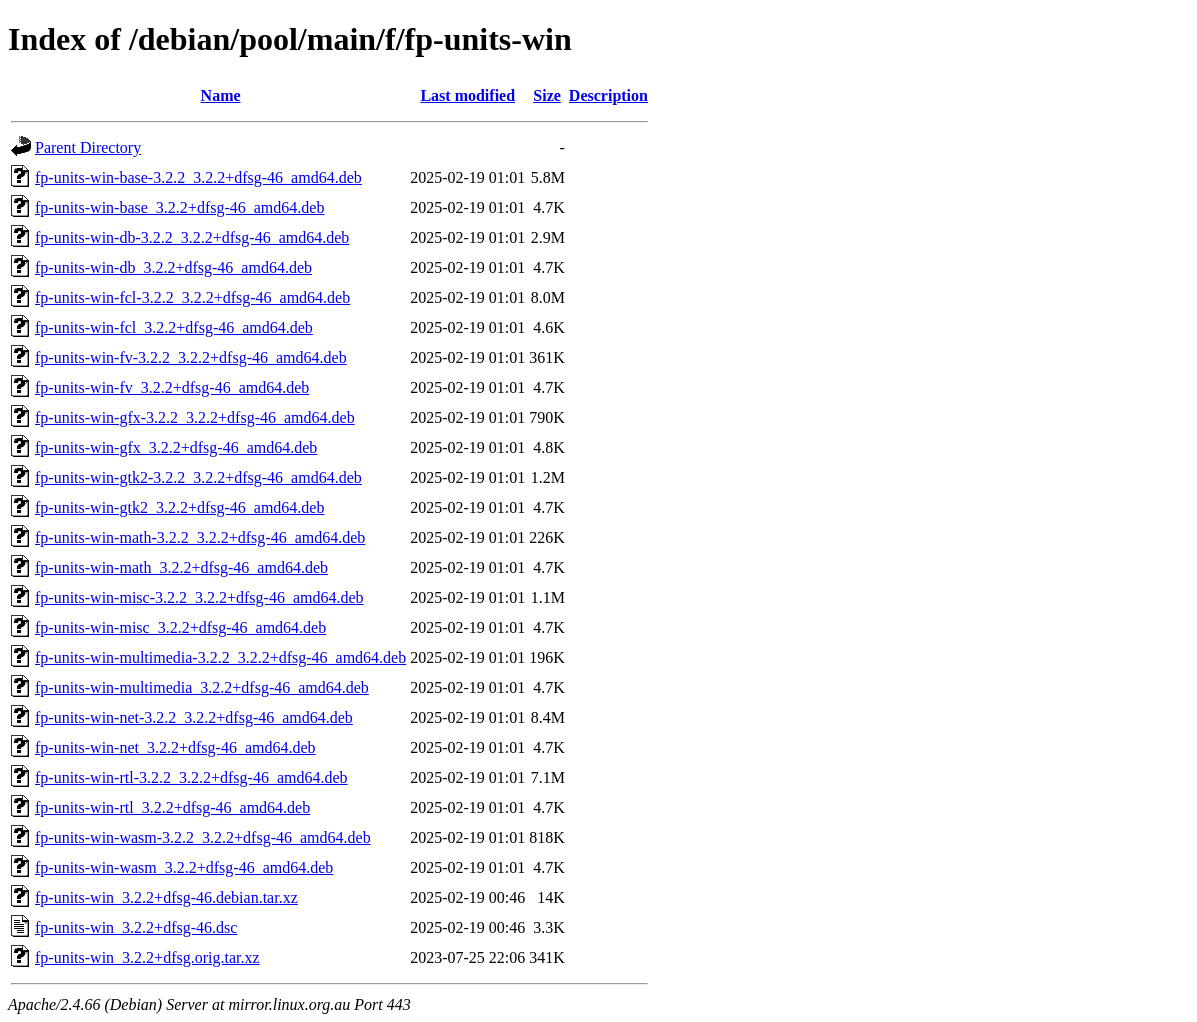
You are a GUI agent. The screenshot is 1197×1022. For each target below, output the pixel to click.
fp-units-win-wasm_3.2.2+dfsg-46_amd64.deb (184, 867)
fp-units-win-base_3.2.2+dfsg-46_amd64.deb (179, 207)
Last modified (467, 95)
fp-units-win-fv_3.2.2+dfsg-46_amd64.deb (172, 387)
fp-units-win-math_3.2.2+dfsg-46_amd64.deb (181, 567)
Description (608, 95)
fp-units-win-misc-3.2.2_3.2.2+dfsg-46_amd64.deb (199, 597)
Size (547, 95)
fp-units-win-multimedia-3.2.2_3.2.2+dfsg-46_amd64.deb (220, 657)
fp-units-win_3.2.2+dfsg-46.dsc (136, 927)
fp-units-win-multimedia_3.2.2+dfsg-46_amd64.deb (202, 687)
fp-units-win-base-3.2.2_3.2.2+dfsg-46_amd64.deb (198, 177)
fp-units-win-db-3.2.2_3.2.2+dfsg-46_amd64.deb (192, 237)
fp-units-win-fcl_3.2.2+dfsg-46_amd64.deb (174, 327)
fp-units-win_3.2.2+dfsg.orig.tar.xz (147, 957)
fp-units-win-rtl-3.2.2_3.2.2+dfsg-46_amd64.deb (191, 777)
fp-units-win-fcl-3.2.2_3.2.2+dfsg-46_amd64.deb (192, 297)
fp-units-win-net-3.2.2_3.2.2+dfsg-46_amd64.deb (194, 717)
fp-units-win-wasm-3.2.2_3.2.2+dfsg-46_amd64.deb (203, 837)
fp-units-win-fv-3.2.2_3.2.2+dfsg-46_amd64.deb (191, 357)
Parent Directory (88, 147)
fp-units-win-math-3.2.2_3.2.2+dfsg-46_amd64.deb (200, 537)
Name (221, 95)
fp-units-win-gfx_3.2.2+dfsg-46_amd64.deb (176, 447)
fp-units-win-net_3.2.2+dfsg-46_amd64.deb (175, 747)
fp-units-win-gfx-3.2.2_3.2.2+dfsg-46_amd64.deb (195, 417)
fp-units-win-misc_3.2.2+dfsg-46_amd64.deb (180, 627)
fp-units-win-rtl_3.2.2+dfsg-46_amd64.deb (172, 807)
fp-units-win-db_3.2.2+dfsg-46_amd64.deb (173, 267)
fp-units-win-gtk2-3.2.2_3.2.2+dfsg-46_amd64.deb (198, 477)
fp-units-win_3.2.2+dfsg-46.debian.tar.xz (166, 897)
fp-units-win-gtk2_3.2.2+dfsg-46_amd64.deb (179, 507)
